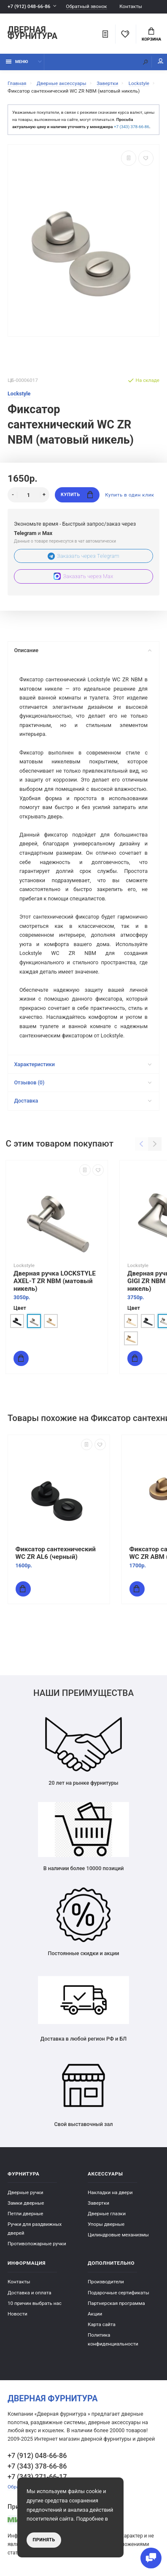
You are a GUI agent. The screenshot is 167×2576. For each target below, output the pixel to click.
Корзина (151, 34)
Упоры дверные (106, 2224)
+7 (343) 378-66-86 (131, 126)
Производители (106, 2282)
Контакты (130, 6)
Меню (17, 61)
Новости (17, 2314)
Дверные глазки (107, 2214)
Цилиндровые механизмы (118, 2235)
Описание (82, 650)
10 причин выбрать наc (35, 2303)
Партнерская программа (116, 2303)
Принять (44, 2540)
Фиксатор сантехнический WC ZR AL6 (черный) (56, 1553)
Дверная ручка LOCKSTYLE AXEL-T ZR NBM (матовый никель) (54, 1280)
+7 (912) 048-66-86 (29, 6)
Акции (95, 2314)
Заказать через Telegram (83, 556)
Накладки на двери (110, 2192)
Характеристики (82, 1064)
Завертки (98, 2203)
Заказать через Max (83, 576)
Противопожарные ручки (37, 2244)
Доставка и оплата (29, 2293)
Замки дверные (26, 2203)
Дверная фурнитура (32, 33)
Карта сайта (102, 2324)
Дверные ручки (25, 2192)
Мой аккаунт (161, 61)
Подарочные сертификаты (118, 2293)
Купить (77, 494)
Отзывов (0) (82, 1082)
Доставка (82, 1100)
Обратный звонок (86, 6)
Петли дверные (25, 2214)
